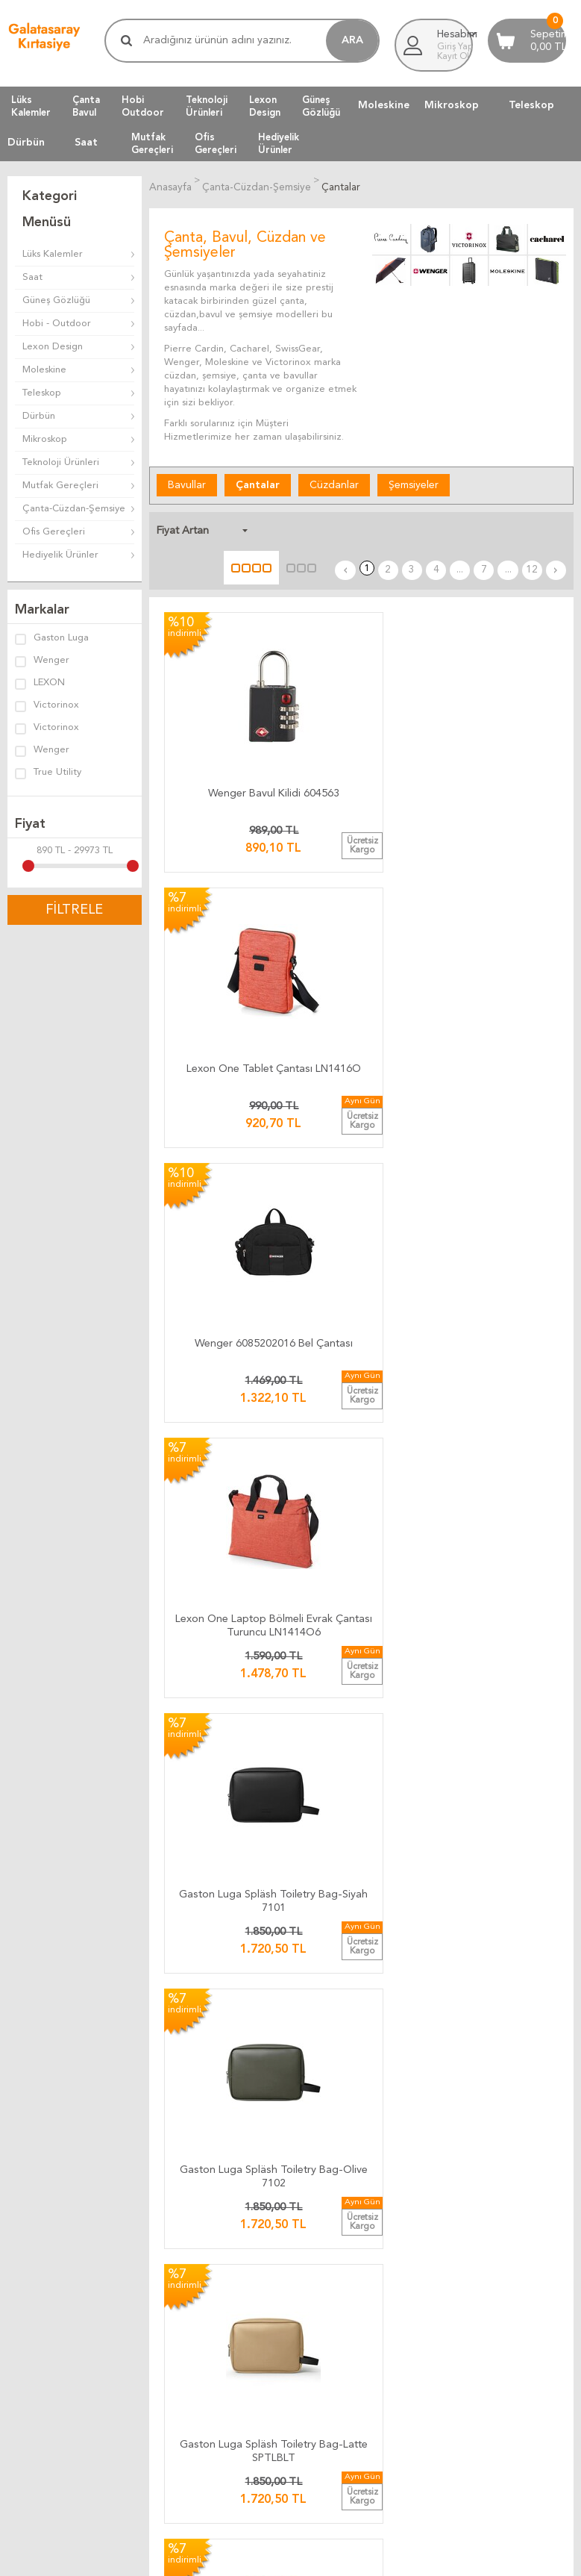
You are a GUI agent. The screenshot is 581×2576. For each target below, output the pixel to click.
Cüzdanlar (334, 483)
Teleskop (531, 105)
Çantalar (258, 483)
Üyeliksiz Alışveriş (45, 2254)
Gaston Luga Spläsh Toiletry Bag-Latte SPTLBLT (225, 1104)
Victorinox (47, 706)
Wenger (42, 661)
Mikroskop (451, 105)
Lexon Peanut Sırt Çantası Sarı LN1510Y (361, 1101)
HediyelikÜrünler (278, 143)
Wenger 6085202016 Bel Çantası (497, 688)
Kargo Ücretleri (236, 1993)
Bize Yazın (223, 2164)
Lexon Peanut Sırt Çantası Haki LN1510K (497, 1308)
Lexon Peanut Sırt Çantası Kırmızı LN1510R (498, 1104)
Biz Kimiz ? (225, 2236)
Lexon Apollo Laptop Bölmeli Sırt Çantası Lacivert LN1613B (225, 1517)
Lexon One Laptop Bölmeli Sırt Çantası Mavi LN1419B (498, 1517)
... (484, 528)
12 (540, 528)
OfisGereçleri (215, 143)
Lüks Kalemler (52, 254)
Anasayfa (27, 2164)
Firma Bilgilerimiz (239, 2218)
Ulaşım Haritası (233, 2182)
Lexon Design (52, 347)
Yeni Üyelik (30, 2236)
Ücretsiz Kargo (234, 2046)
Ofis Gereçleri (53, 532)
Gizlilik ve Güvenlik (436, 2064)
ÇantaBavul (86, 106)
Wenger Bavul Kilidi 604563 (224, 688)
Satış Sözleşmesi (431, 2028)
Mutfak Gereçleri (60, 485)
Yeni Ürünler (34, 2200)
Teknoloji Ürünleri (60, 462)
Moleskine (383, 105)
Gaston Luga (52, 638)
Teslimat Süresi (234, 2010)
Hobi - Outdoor (56, 323)
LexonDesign (264, 106)
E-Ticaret (247, 2557)
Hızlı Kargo (225, 2064)
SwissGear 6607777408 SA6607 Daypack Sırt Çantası (224, 1724)
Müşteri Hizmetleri (48, 2182)
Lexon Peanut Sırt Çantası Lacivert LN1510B (361, 1311)
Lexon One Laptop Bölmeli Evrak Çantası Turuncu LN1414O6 (225, 898)
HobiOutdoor (143, 106)
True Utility (48, 773)
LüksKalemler (31, 106)
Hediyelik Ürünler (60, 555)
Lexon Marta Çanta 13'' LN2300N (361, 1514)
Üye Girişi (28, 2218)
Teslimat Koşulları (432, 1993)
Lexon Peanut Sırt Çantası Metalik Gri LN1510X (225, 1311)
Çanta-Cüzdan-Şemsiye (73, 509)
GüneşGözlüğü (321, 106)
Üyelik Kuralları (427, 2010)
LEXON (40, 683)
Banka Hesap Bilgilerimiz (255, 2200)
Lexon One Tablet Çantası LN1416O (361, 688)
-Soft (216, 2557)
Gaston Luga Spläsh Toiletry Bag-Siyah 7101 (361, 898)
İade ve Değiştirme (437, 1975)
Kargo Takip (227, 1975)
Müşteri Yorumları (257, 2335)
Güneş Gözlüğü (56, 300)
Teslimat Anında (236, 2028)
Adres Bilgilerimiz (240, 2254)
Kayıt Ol (453, 56)
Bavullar (187, 483)
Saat (86, 142)
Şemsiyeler (414, 483)
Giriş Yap (455, 47)
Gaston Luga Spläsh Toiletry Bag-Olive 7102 (498, 898)
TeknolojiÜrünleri (206, 106)
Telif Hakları (420, 2046)
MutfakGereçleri (152, 143)
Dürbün (26, 142)
